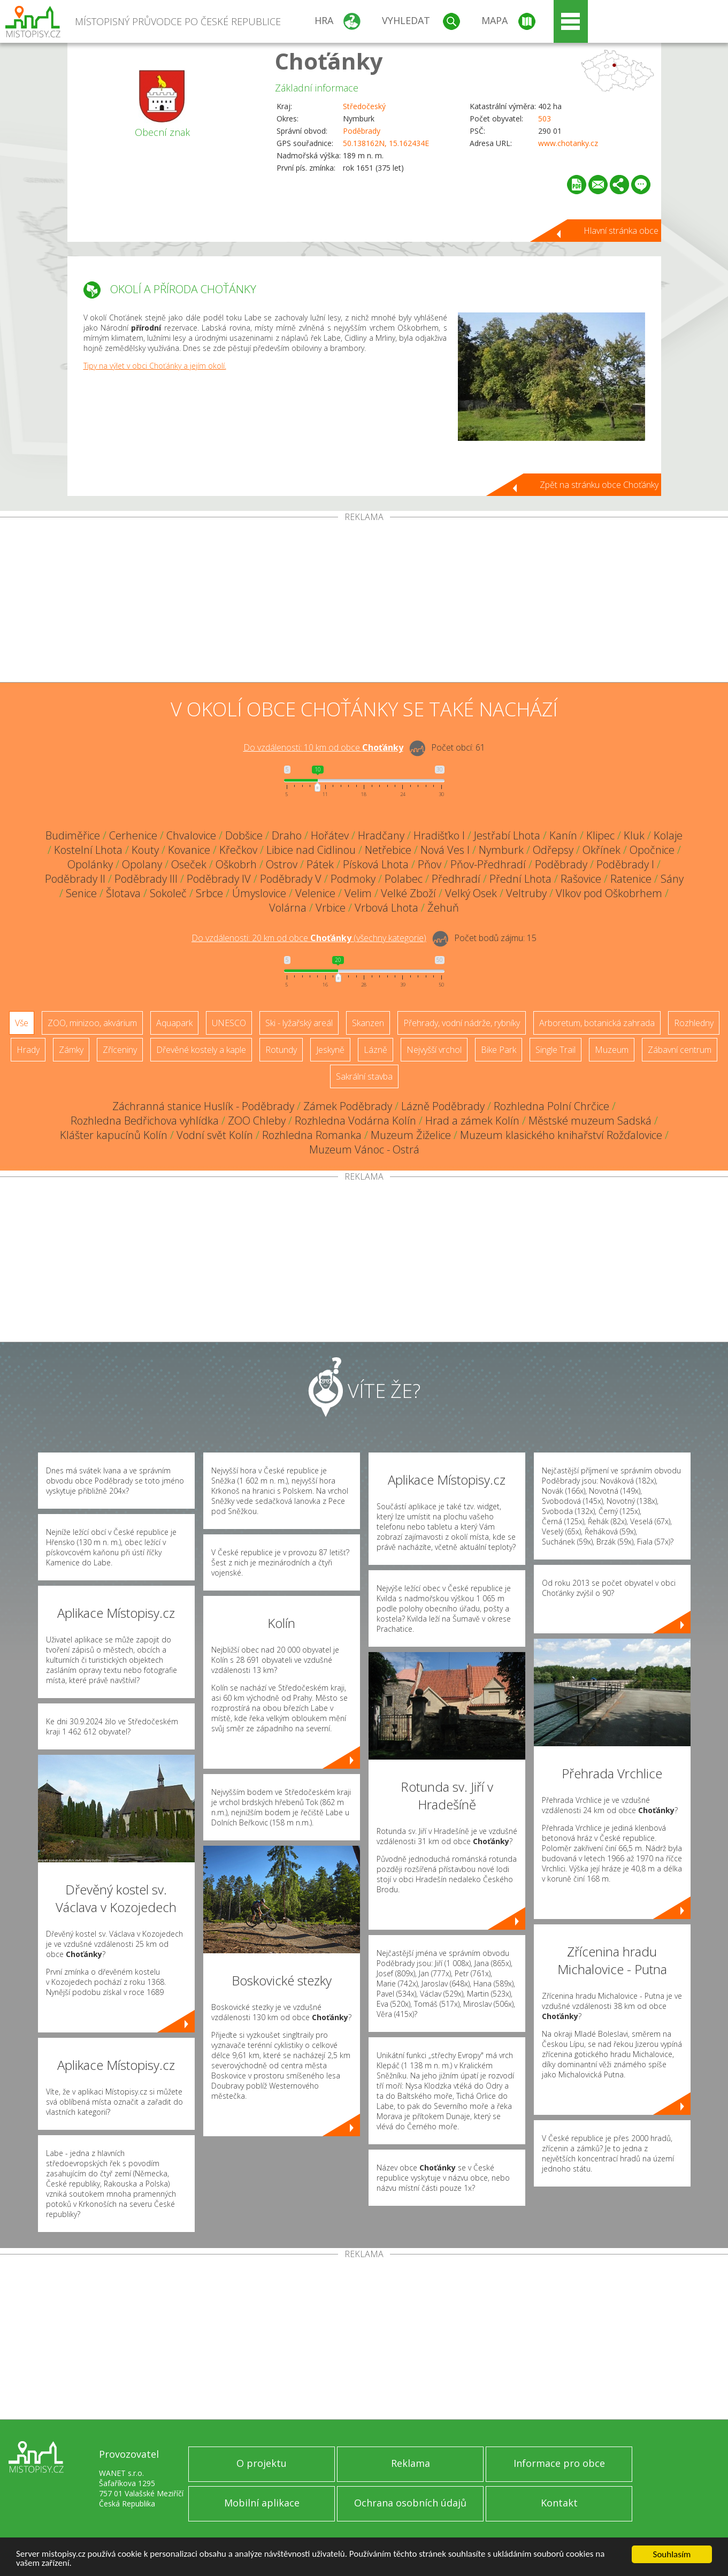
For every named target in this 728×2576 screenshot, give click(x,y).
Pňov (429, 864)
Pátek (320, 864)
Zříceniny (120, 1050)
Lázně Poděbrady (443, 1106)
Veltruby (526, 893)
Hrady (28, 1050)
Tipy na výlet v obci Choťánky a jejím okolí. (154, 366)
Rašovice (581, 879)
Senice (81, 893)
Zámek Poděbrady (347, 1106)
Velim (358, 893)
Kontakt (559, 2502)
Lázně (375, 1050)
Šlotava (123, 893)
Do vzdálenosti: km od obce (323, 747)
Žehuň (443, 907)
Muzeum (612, 1050)
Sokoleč (168, 893)
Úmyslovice (259, 893)
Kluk (634, 835)
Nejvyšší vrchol (434, 1050)
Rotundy (281, 1050)
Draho (287, 835)
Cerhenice (133, 835)
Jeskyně (330, 1050)
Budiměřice (72, 835)
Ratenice (631, 879)
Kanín (563, 835)
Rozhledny (694, 1023)
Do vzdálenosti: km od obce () (308, 938)
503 (544, 118)
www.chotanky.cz (568, 143)
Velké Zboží (408, 893)
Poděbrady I (625, 864)
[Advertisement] (364, 602)
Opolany (142, 864)
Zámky (71, 1050)
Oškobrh (236, 864)
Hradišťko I (439, 835)
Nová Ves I (445, 850)
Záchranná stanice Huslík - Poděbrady (203, 1106)
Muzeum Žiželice (411, 1135)
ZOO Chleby (257, 1120)
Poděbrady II (75, 879)
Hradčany (381, 835)
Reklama (410, 2463)
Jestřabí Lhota (507, 835)
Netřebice (388, 850)
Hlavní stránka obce (621, 230)
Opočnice (652, 850)
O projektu (261, 2463)
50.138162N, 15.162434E (386, 143)
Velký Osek (471, 893)
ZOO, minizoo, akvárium (92, 1023)
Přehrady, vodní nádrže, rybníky (461, 1023)
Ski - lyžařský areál (299, 1023)
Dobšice (244, 835)
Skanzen (368, 1023)
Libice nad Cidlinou (311, 850)
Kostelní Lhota (88, 850)
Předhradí (456, 879)
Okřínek (601, 850)
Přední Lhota (520, 879)
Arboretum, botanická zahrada (597, 1023)
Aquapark (174, 1023)
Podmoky (353, 879)
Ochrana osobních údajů (410, 2502)
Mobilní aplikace (262, 2502)
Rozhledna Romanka (312, 1135)
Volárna (287, 907)
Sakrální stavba (364, 1076)
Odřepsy (553, 850)
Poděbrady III (146, 879)
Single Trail (555, 1050)
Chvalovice (191, 835)
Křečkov (238, 850)
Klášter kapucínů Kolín (113, 1135)
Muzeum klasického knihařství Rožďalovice (561, 1135)
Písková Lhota (376, 864)
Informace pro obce (559, 2463)
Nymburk (501, 850)
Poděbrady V (290, 879)
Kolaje (668, 835)
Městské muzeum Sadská (590, 1120)
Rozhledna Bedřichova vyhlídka (145, 1120)
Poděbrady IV (219, 879)
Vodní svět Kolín (215, 1135)
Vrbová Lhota (386, 907)
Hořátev (330, 835)
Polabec (404, 879)
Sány (672, 879)
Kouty (145, 850)
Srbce (209, 893)
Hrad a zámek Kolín (472, 1120)
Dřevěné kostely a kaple (201, 1050)
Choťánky (329, 60)
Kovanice (189, 850)
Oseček (188, 864)
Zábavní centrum (679, 1050)
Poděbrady (361, 131)
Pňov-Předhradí (488, 864)
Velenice (315, 893)
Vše (21, 1023)
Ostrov (281, 864)
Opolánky (90, 864)
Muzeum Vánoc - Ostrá (364, 1149)
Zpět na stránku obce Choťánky (599, 485)
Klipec (600, 835)
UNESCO (229, 1023)
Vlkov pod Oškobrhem (609, 893)
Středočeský (364, 106)
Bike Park (498, 1050)
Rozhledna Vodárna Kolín (355, 1120)
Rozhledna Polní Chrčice (551, 1106)
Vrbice (331, 907)
